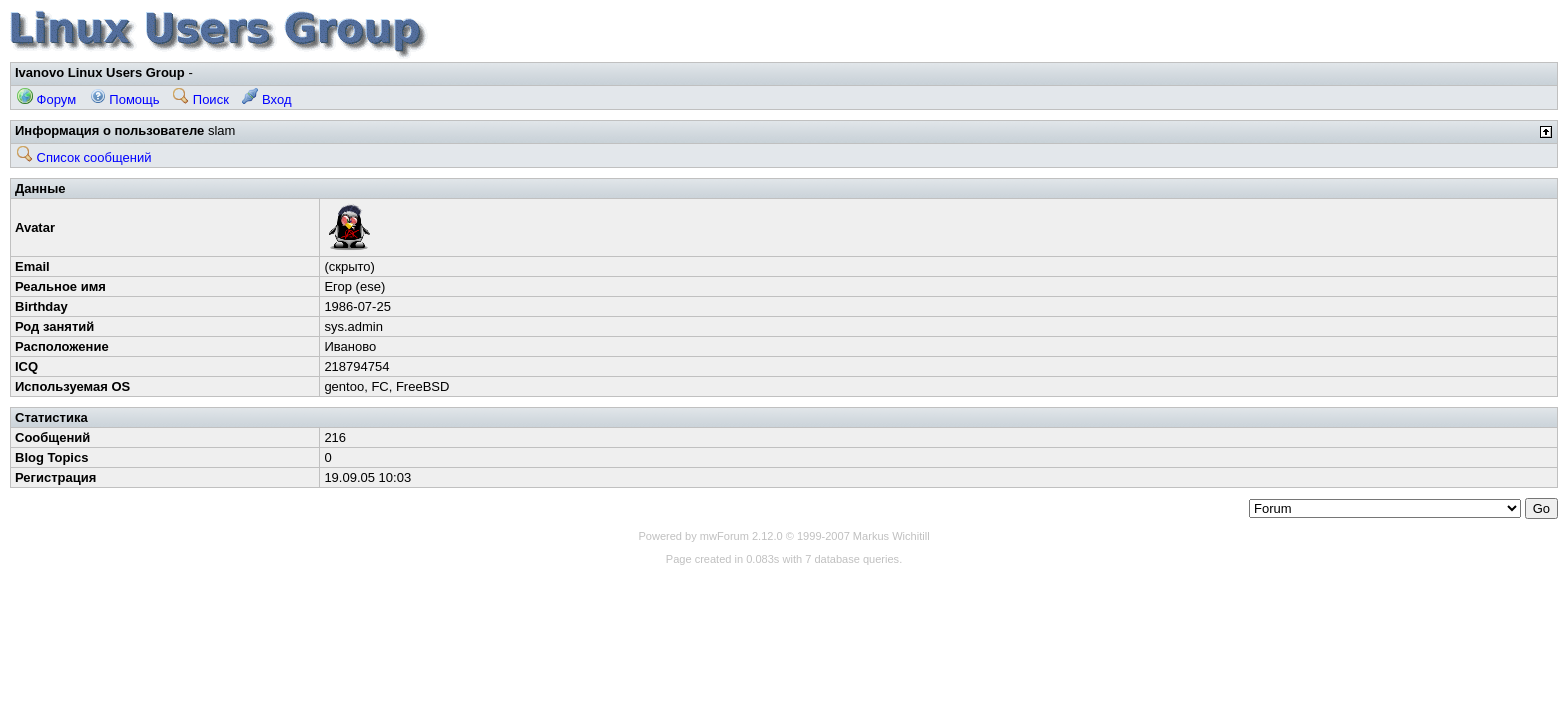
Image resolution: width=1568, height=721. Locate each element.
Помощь (125, 99)
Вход (266, 99)
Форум (46, 99)
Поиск (201, 99)
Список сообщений (84, 157)
